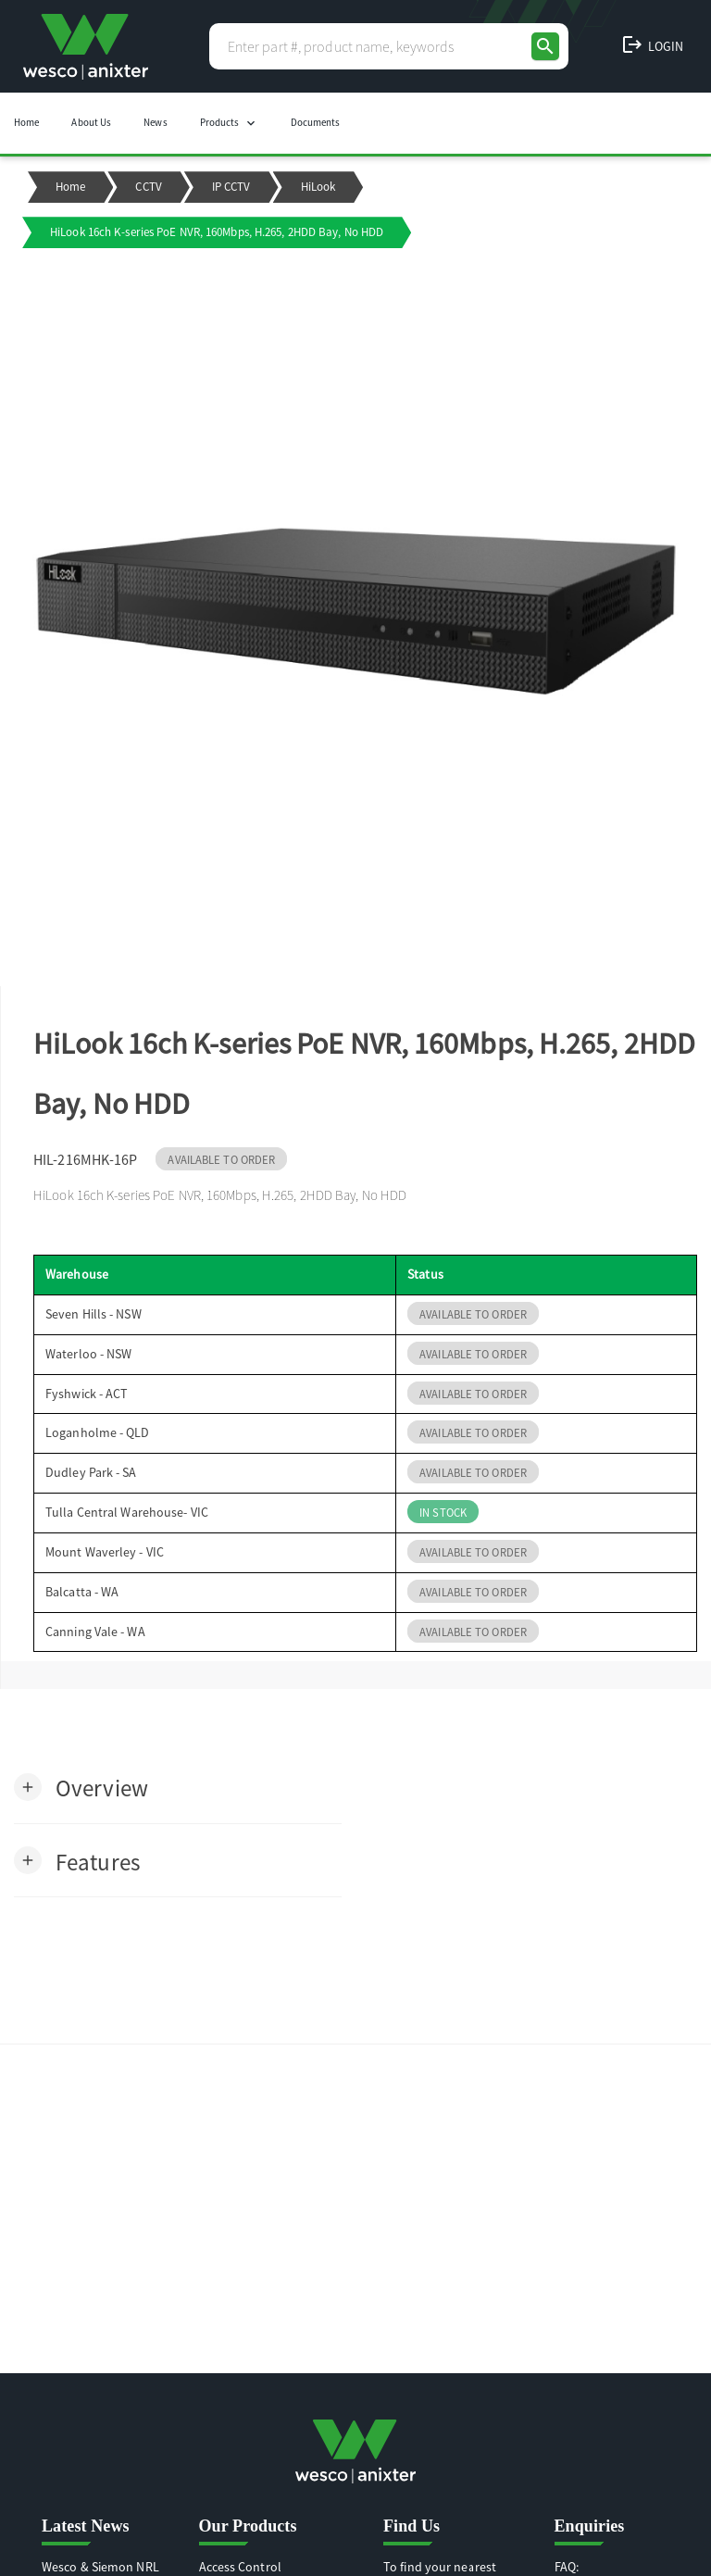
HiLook (318, 186)
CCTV (148, 186)
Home (26, 122)
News (155, 122)
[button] (81, 1786)
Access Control (240, 2566)
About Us (91, 122)
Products (229, 123)
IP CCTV (231, 186)
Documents (316, 122)
